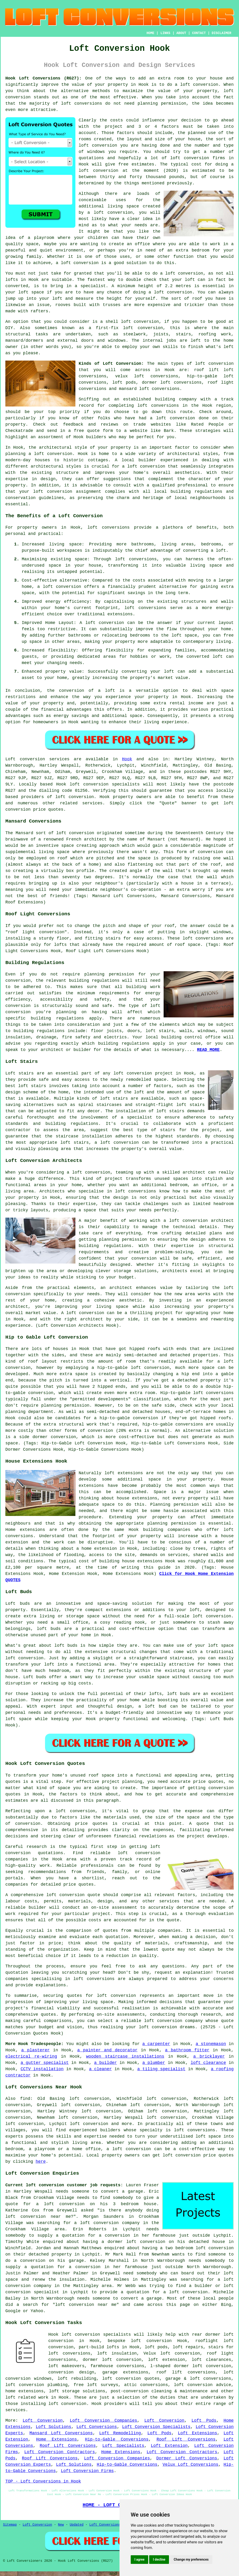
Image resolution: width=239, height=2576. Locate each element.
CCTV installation (42, 2069)
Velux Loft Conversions (190, 2464)
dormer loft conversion (112, 2359)
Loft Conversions (96, 2426)
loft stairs (114, 1098)
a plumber (153, 2062)
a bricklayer (209, 2056)
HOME (151, 33)
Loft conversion (25, 759)
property (207, 91)
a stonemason (211, 2044)
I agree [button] (139, 2559)
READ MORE (208, 1049)
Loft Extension (169, 2445)
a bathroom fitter (187, 2050)
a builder (105, 2062)
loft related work (26, 2397)
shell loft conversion (132, 321)
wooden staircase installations (125, 2056)
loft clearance (208, 2062)
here (41, 2161)
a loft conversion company (107, 2223)
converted (16, 286)
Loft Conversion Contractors (59, 2452)
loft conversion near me (38, 2216)
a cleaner (100, 2069)
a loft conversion (50, 453)
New (61, 2525)
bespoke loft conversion (140, 2340)
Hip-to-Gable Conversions (116, 2439)
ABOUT (181, 33)
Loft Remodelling (120, 2433)
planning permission (162, 103)
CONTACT (199, 33)
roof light (21, 932)
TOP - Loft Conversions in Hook (43, 2481)
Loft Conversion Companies (103, 2420)
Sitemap (10, 2525)
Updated (77, 2525)
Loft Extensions (197, 2433)
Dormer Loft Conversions (186, 2458)
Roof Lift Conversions (186, 2439)
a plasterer (35, 2050)
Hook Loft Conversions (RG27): (43, 78)
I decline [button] (159, 2559)
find (25, 2098)
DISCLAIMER (221, 33)
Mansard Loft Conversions (61, 2433)
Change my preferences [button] (191, 2559)
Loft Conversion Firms (87, 2471)
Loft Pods (204, 2420)
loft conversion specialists (96, 2334)
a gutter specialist (45, 2062)
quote (168, 1949)
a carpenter (156, 2044)
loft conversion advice (202, 2385)
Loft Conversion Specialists (156, 2426)
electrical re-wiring (31, 2056)
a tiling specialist (161, 2069)
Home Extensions (56, 2439)
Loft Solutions (53, 2426)
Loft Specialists (123, 2445)
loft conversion (199, 84)
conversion (63, 1437)
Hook (127, 759)
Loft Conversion (43, 2420)
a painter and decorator (107, 2050)
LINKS (165, 33)
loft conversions (158, 405)
